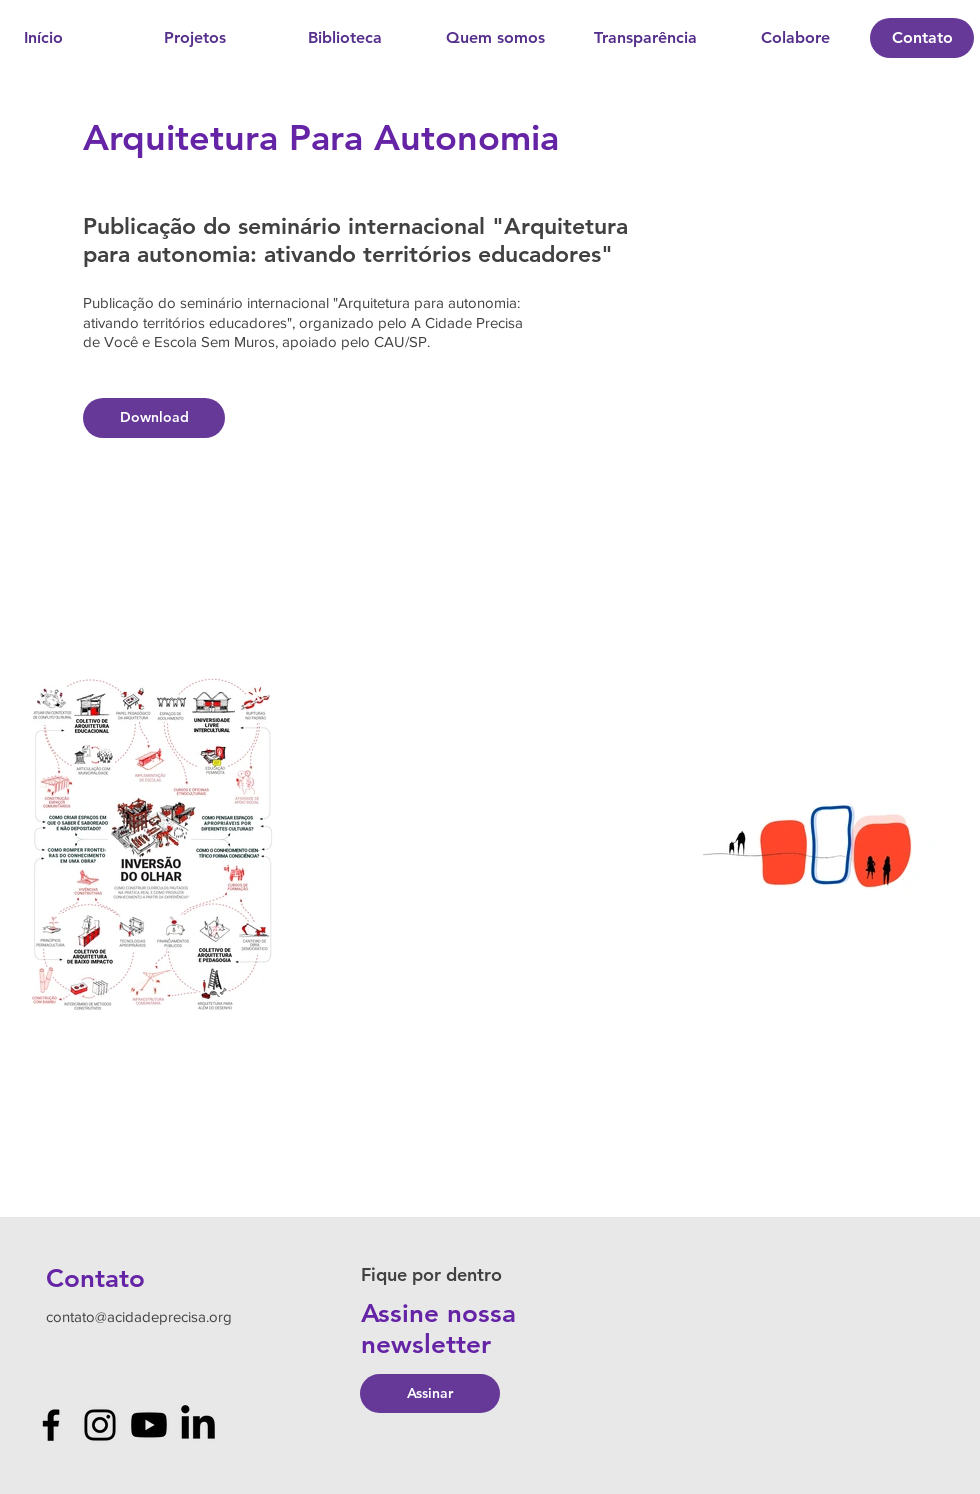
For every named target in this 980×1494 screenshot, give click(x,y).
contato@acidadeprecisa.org (139, 1316)
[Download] (154, 418)
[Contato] (922, 38)
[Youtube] (149, 1425)
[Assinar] (430, 1393)
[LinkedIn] (198, 1425)
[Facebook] (51, 1425)
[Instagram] (100, 1425)
